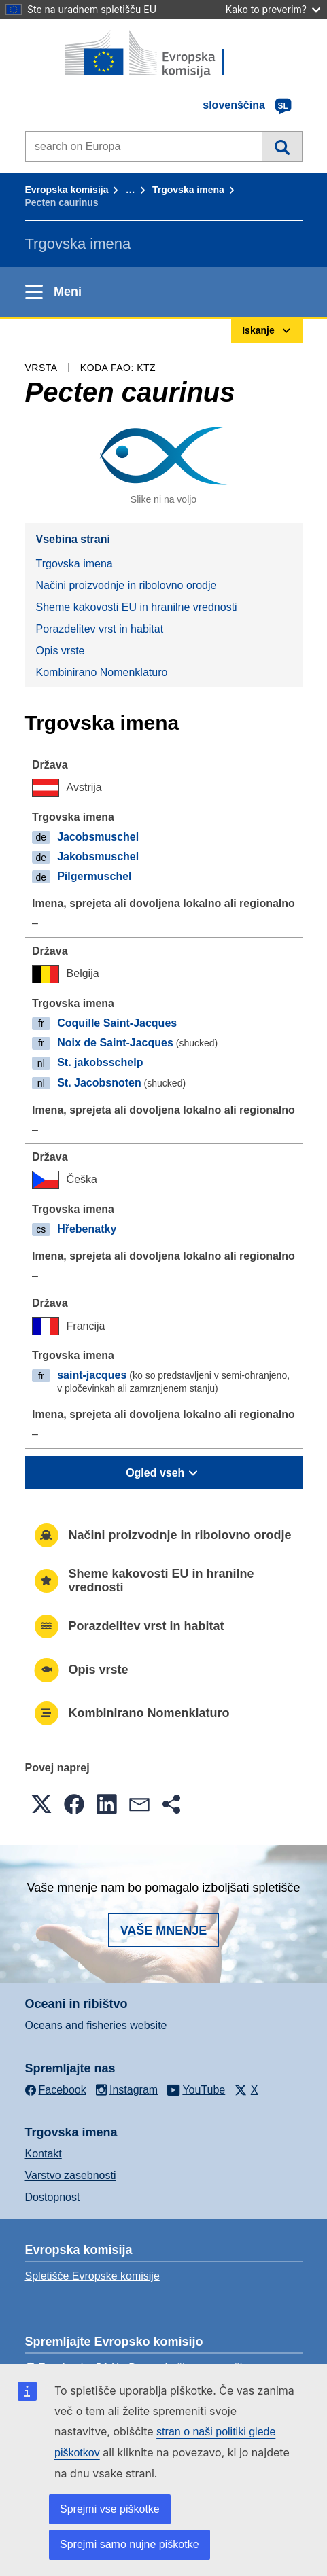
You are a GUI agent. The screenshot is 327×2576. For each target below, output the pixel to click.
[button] (41, 1804)
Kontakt (43, 2153)
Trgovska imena (188, 189)
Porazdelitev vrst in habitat (100, 629)
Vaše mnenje (163, 1930)
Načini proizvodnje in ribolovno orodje (126, 585)
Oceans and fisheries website (96, 2025)
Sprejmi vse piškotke (110, 2509)
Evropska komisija (67, 189)
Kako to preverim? (273, 9)
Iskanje (281, 146)
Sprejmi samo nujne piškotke (129, 2544)
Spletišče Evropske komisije (92, 2276)
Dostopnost (52, 2197)
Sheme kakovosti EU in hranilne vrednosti (136, 607)
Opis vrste (60, 650)
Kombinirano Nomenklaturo (102, 672)
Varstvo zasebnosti (70, 2175)
